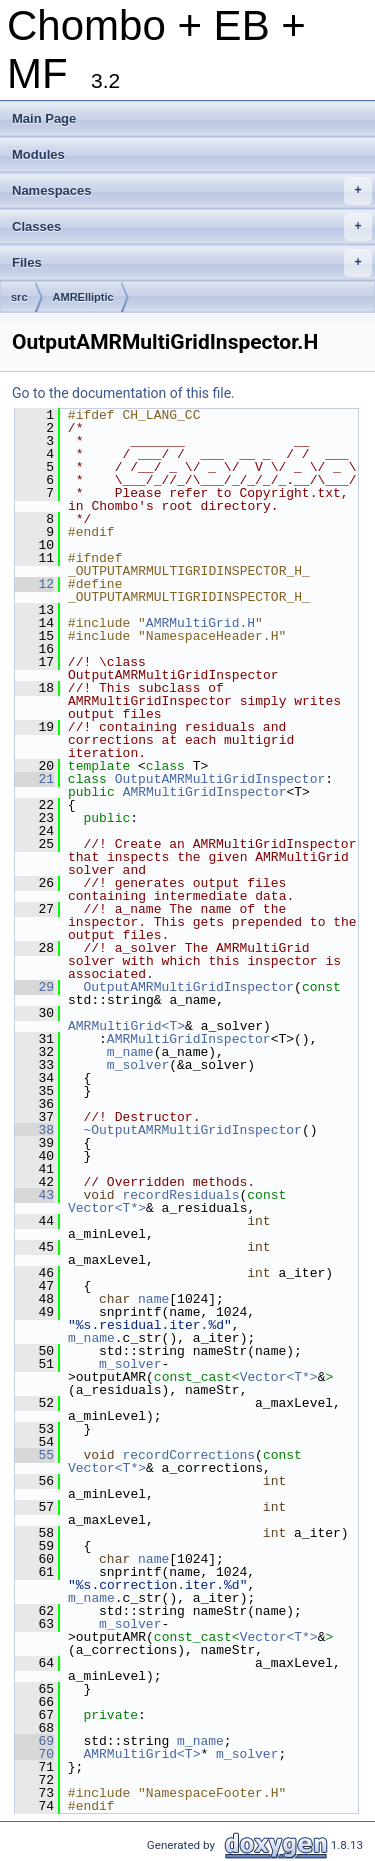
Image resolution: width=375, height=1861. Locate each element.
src (19, 297)
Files (192, 263)
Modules (38, 154)
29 (34, 987)
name (153, 1299)
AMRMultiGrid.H (200, 623)
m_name (130, 1052)
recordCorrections (188, 1455)
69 (34, 1741)
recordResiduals (180, 1195)
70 (34, 1754)
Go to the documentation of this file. (123, 393)
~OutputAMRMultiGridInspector (192, 1130)
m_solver (138, 1065)
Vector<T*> (107, 1208)
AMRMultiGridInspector (205, 792)
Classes (192, 227)
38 (34, 1130)
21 (34, 779)
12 (34, 584)
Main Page (44, 118)
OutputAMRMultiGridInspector (220, 779)
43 (34, 1195)
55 (34, 1455)
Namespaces (192, 191)
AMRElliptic (83, 297)
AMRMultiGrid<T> (126, 1026)
